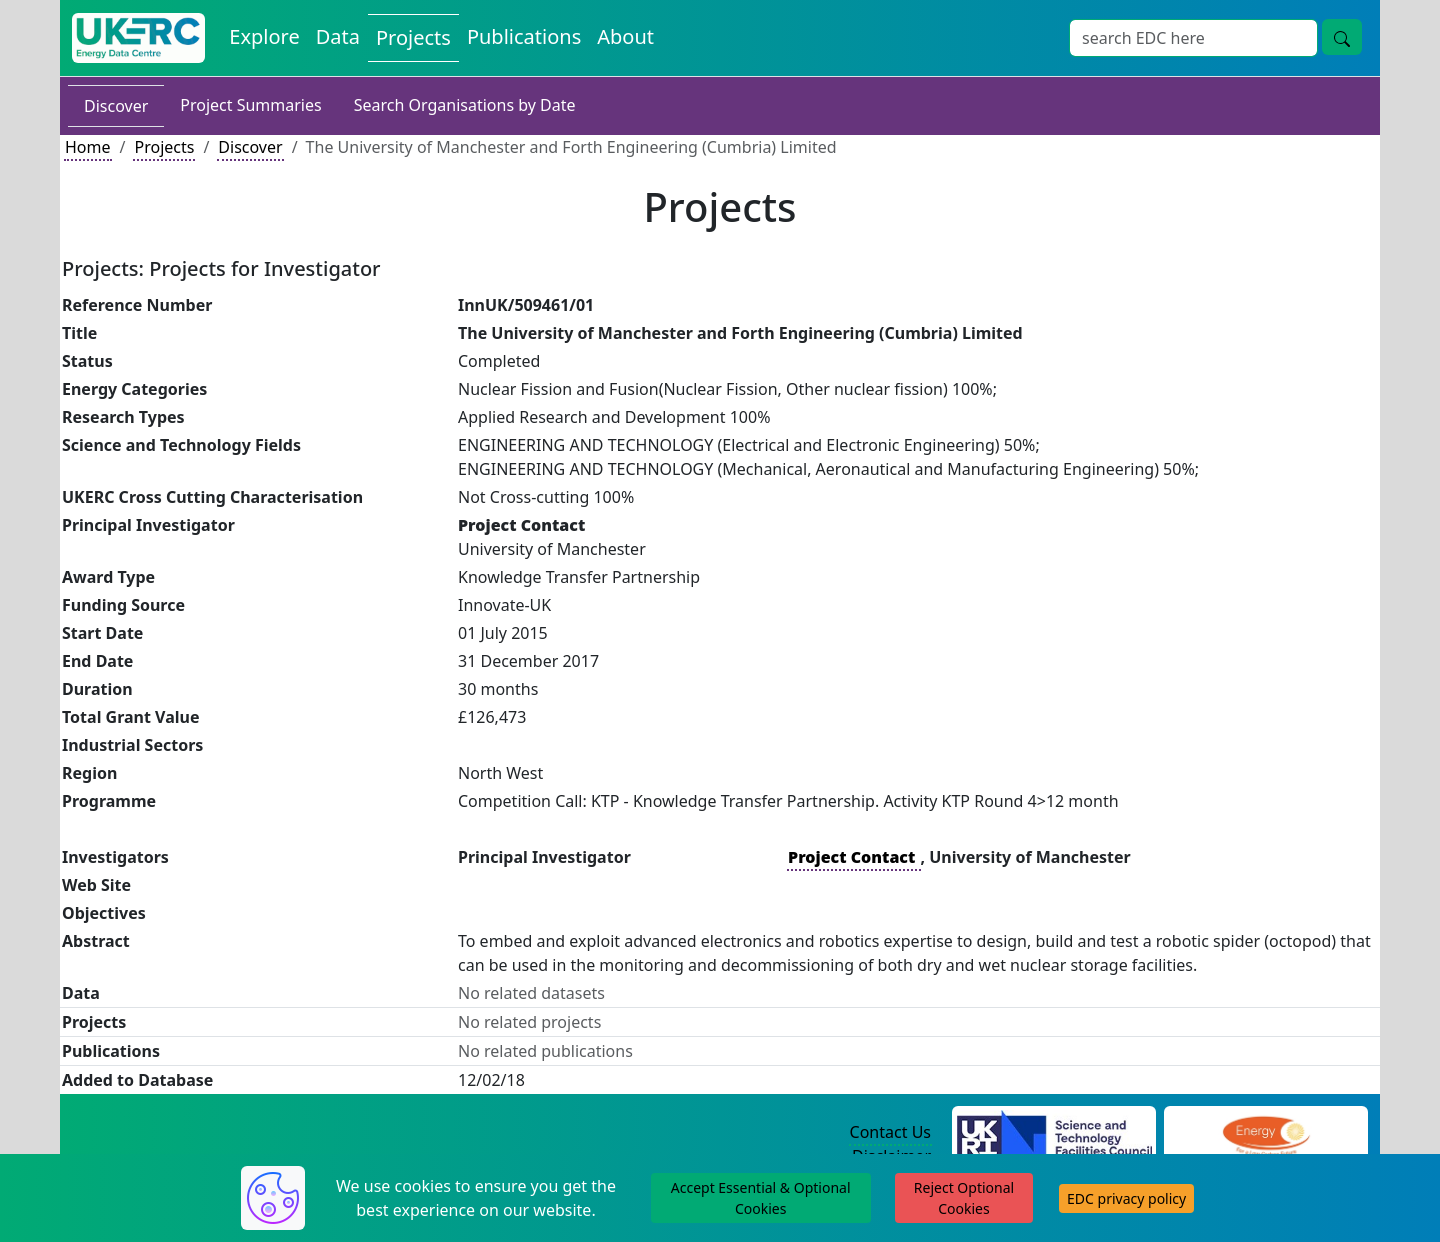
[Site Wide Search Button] (1342, 37)
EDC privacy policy (1126, 1198)
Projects (164, 147)
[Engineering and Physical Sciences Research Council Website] (1265, 1133)
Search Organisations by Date (465, 105)
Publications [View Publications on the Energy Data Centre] (524, 36)
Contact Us (890, 1132)
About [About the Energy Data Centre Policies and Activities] (625, 36)
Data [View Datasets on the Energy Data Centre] (338, 36)
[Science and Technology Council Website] (1054, 1133)
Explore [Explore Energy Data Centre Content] (264, 36)
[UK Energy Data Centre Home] (138, 38)
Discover (116, 106)
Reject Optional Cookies (964, 1198)
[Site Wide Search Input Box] (1193, 38)
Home (88, 147)
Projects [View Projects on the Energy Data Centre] (413, 37)
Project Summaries (250, 105)
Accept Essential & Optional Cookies (761, 1198)
